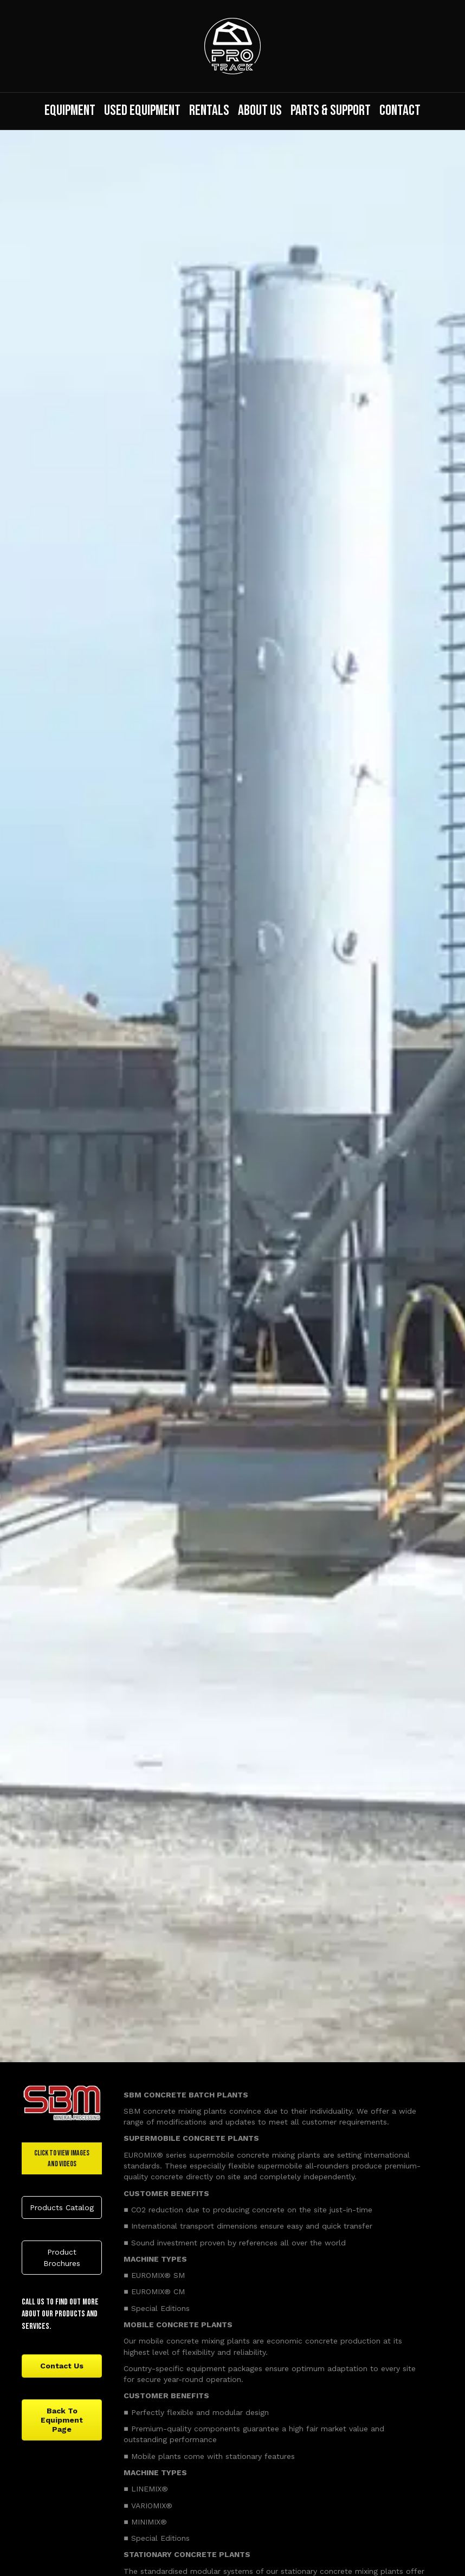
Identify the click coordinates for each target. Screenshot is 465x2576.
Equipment (69, 110)
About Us (260, 110)
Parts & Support (330, 110)
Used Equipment (142, 110)
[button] (62, 2207)
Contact (400, 110)
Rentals (209, 110)
